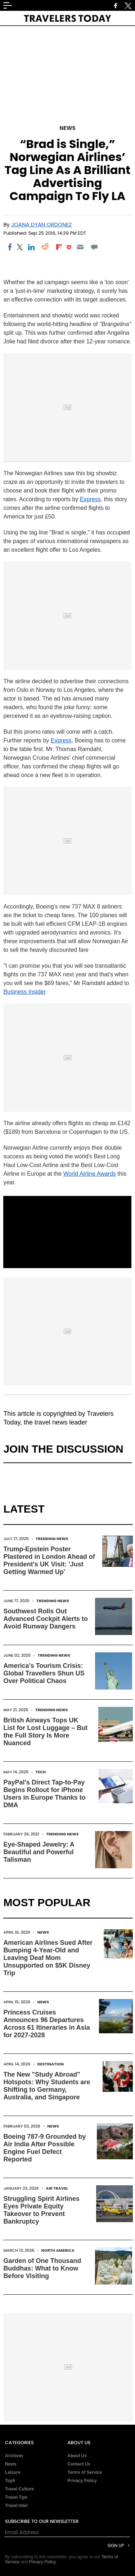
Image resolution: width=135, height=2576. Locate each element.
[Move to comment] (94, 246)
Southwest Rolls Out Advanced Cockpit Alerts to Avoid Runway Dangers (45, 1619)
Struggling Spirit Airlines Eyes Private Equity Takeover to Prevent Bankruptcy (41, 2210)
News (67, 128)
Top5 (10, 2480)
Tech (41, 1772)
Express (90, 499)
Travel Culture (19, 2489)
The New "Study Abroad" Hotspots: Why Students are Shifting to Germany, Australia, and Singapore (46, 2086)
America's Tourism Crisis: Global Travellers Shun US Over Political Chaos (43, 1673)
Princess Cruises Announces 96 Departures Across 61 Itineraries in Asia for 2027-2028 (46, 2024)
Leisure (13, 2472)
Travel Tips (16, 2497)
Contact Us (79, 2464)
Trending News (52, 1538)
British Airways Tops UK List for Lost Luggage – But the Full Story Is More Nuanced (45, 1732)
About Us (77, 2455)
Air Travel (57, 2188)
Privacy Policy (82, 2480)
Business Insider (24, 992)
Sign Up (115, 2545)
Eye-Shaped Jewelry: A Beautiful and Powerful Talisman (38, 1852)
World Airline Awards (89, 1174)
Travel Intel (16, 2505)
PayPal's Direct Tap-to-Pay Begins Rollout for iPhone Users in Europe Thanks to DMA (44, 1794)
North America (58, 2250)
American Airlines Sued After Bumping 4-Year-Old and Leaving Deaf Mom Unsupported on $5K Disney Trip (48, 1958)
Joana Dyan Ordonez (41, 224)
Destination (50, 2064)
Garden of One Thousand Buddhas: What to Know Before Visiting (42, 2268)
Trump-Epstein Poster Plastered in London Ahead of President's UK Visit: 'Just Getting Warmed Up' (49, 1560)
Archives (14, 2455)
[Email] (80, 246)
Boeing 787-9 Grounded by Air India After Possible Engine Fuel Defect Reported (44, 2148)
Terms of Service (85, 2472)
